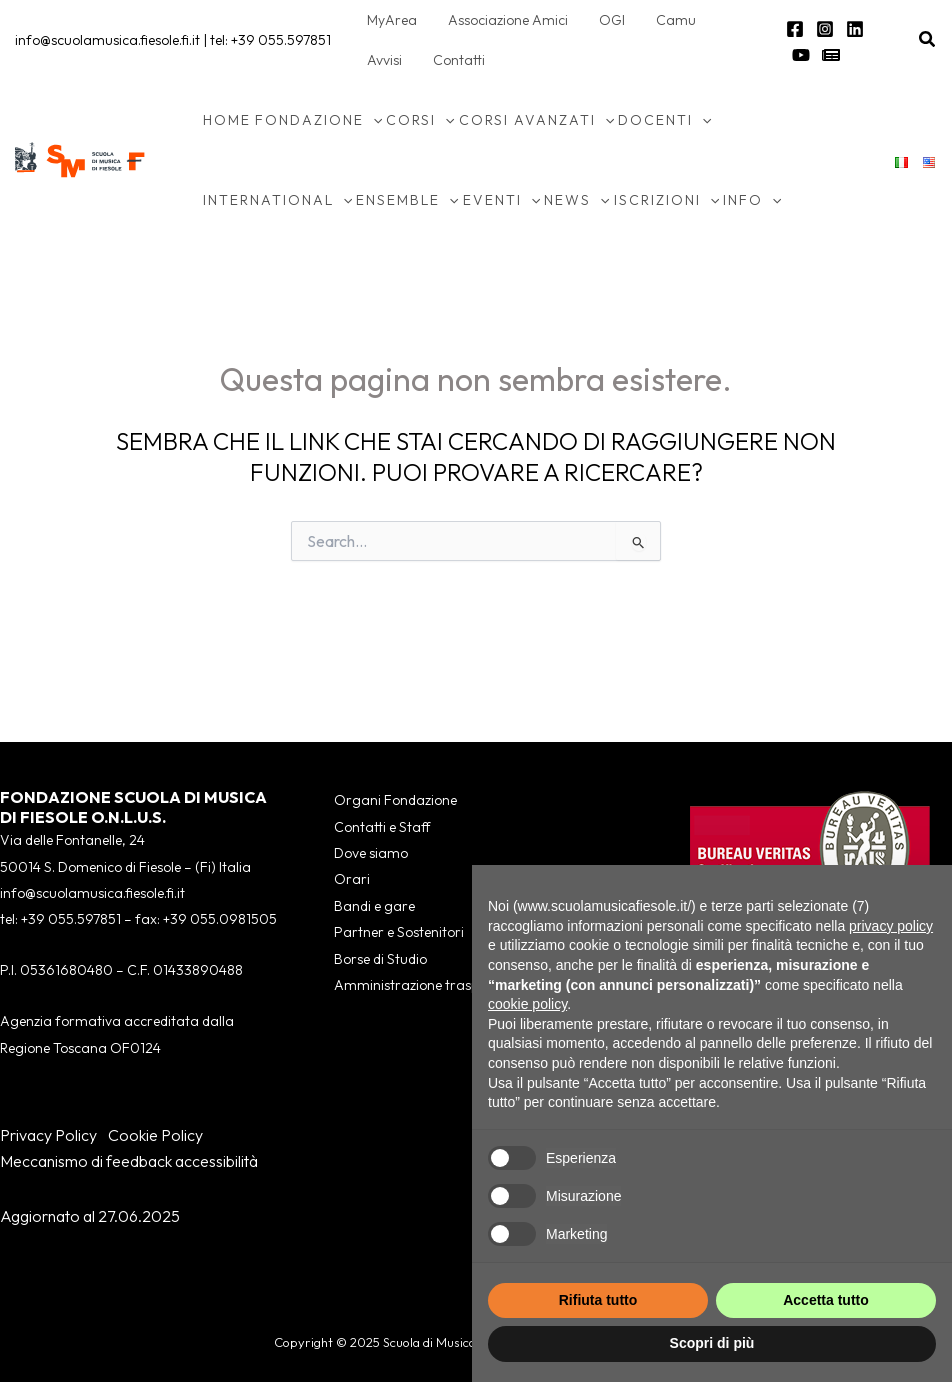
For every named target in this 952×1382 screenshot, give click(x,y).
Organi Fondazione (395, 800)
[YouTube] (882, 29)
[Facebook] (792, 29)
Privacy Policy (48, 1135)
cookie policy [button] (527, 1004)
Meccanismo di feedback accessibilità (129, 1161)
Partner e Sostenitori (399, 932)
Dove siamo (371, 853)
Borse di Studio (380, 959)
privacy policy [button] (891, 926)
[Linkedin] (852, 29)
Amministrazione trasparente (427, 985)
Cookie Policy (155, 1135)
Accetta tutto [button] (826, 1300)
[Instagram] (822, 29)
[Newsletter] (798, 55)
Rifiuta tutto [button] (598, 1300)
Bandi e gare (374, 906)
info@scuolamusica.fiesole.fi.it (107, 40)
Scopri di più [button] (712, 1343)
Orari (352, 879)
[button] (928, 40)
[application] (373, 120)
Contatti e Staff (382, 827)
